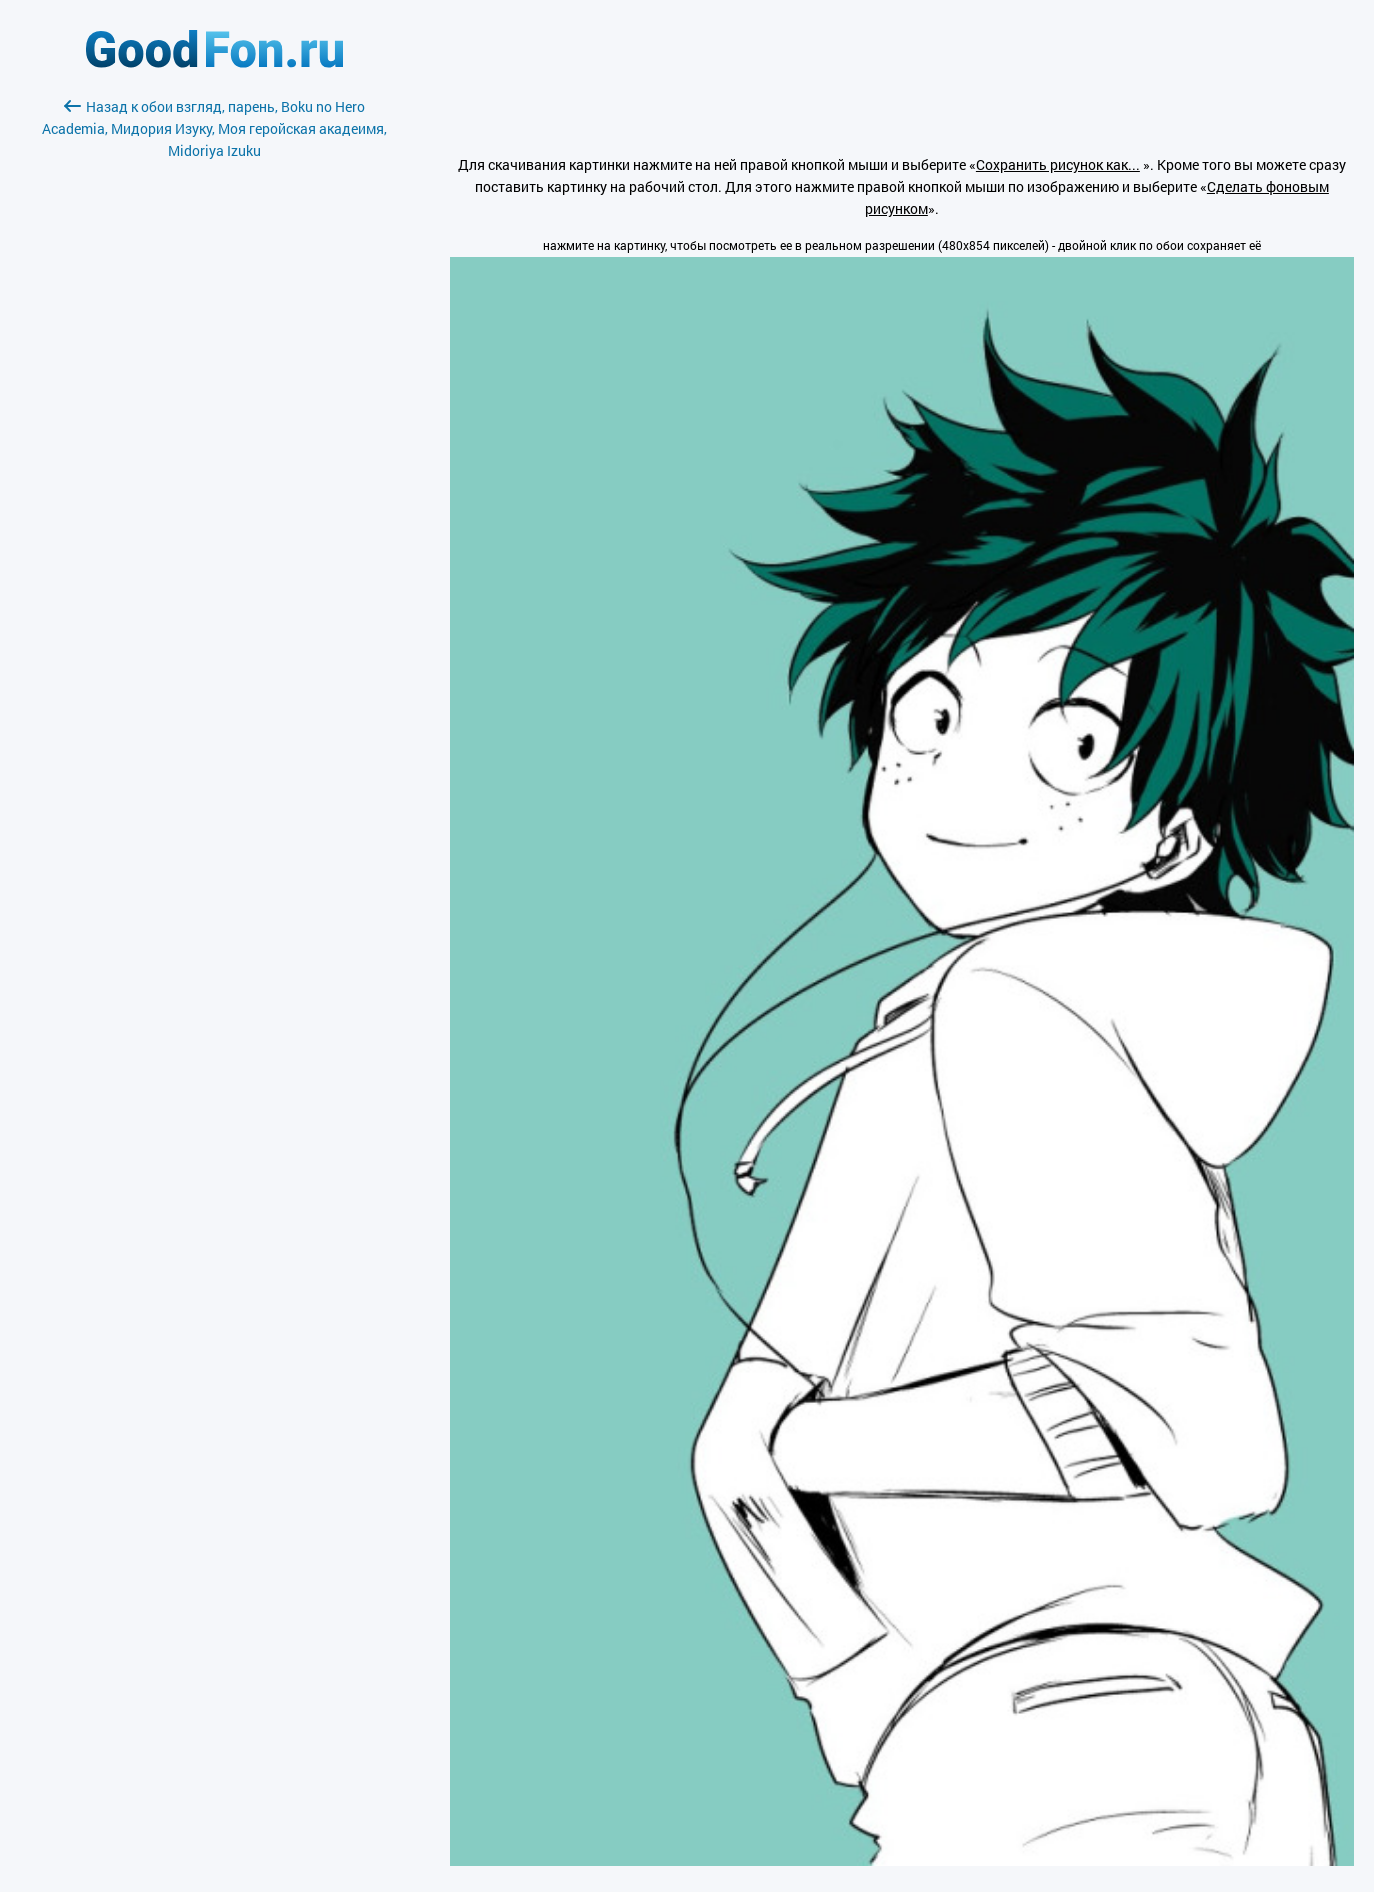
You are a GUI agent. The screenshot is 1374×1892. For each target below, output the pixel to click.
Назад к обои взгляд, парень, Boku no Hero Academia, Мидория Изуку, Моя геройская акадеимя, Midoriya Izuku (214, 128)
